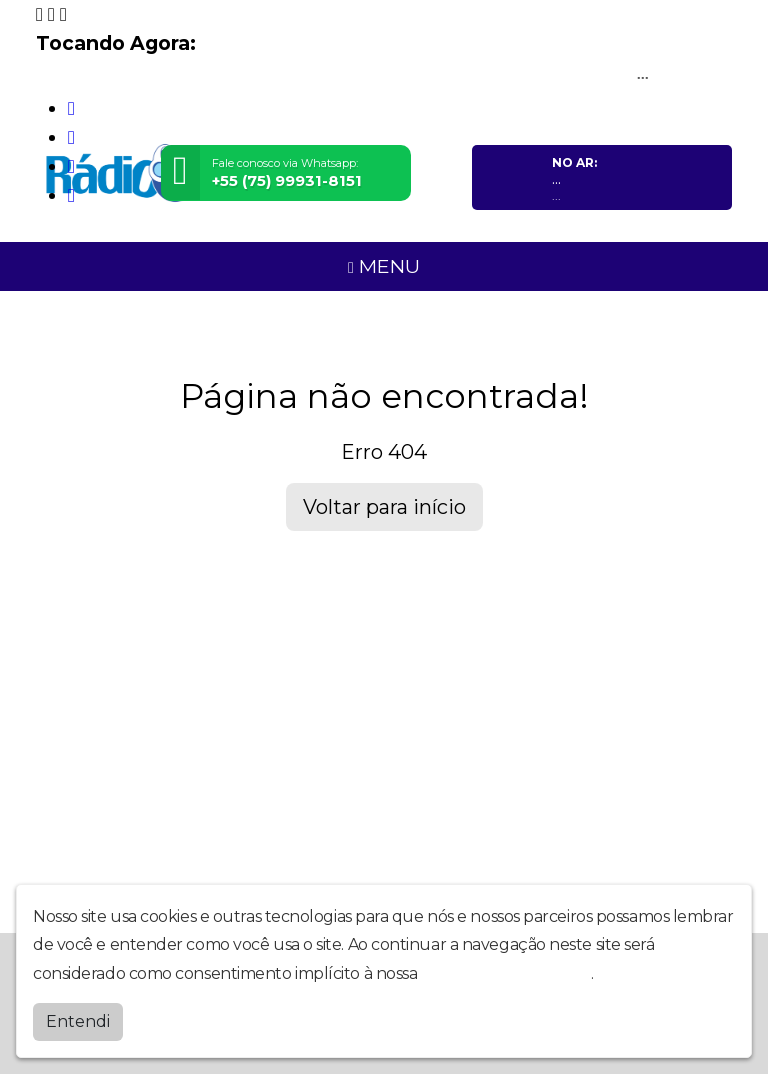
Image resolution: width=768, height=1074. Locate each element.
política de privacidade (506, 973)
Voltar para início (384, 507)
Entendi (78, 1021)
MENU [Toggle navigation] (384, 266)
